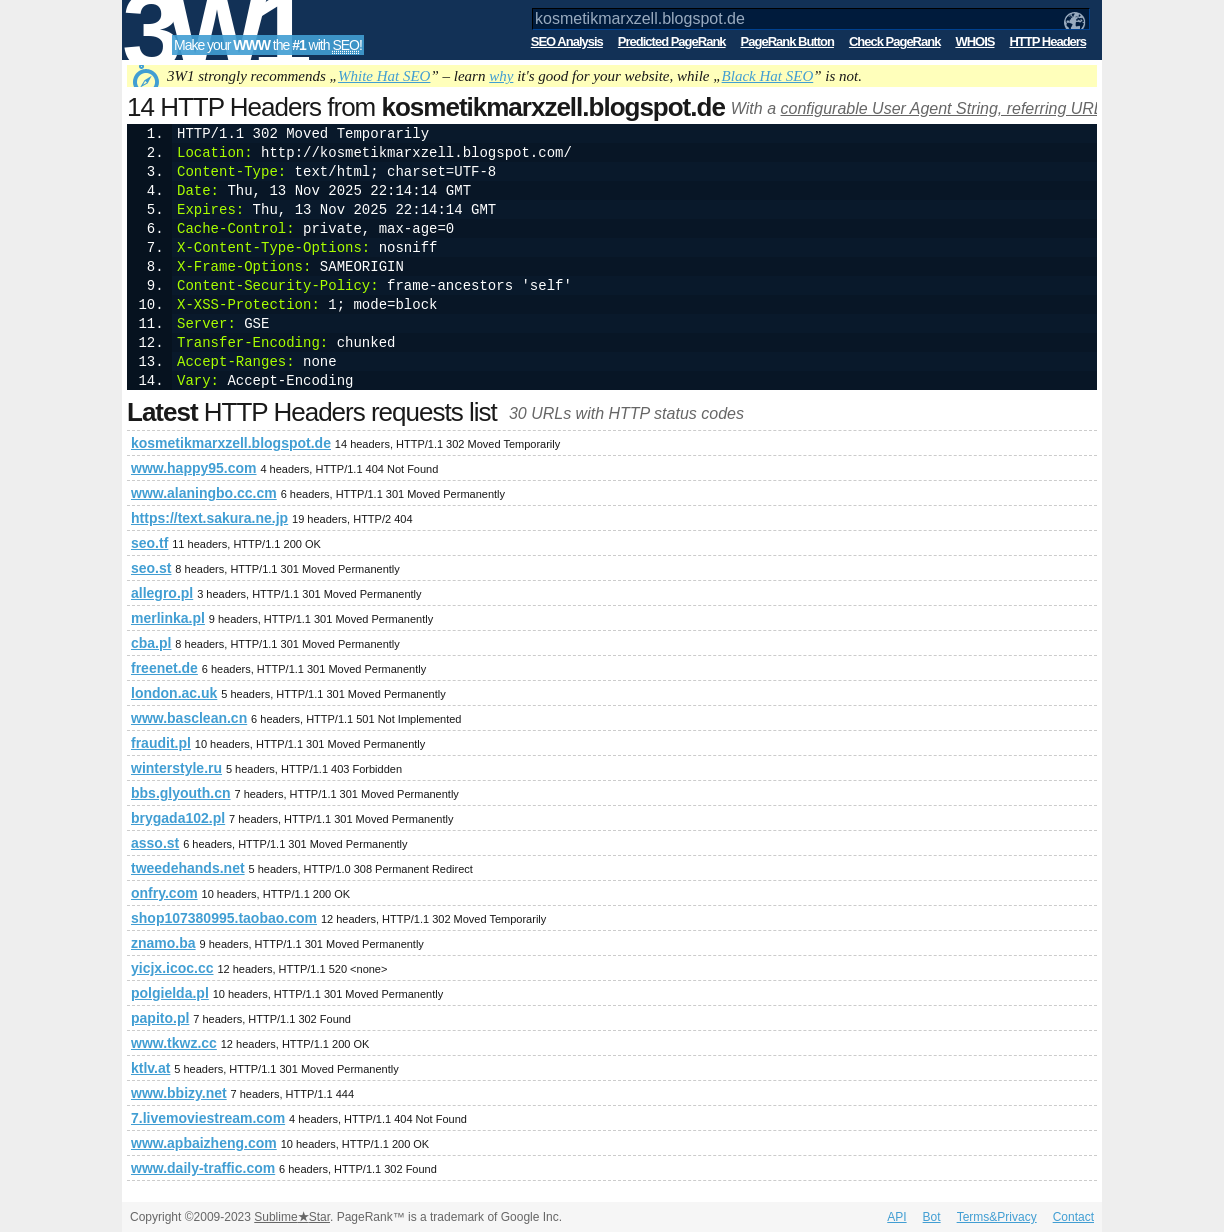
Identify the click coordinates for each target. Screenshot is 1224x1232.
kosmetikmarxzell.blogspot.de (231, 443)
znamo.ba (163, 943)
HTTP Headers (1047, 41)
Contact (1073, 1217)
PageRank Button (787, 41)
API (896, 1217)
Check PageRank (895, 41)
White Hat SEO (384, 76)
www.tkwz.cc (174, 1043)
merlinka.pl (168, 618)
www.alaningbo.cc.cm (204, 493)
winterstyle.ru (176, 768)
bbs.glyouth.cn (181, 793)
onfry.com (164, 893)
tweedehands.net (188, 868)
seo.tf (149, 543)
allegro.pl (162, 593)
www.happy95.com (194, 468)
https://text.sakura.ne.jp (209, 518)
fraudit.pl (161, 743)
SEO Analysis (567, 41)
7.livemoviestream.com (208, 1118)
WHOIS (974, 41)
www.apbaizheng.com (204, 1143)
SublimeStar (292, 1217)
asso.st (155, 843)
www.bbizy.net (179, 1093)
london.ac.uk (174, 693)
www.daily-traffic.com (203, 1168)
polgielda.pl (170, 993)
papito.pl (160, 1018)
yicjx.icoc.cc (172, 968)
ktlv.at (150, 1068)
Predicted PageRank (672, 41)
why (501, 76)
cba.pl (151, 643)
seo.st (151, 568)
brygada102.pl (178, 818)
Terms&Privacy (997, 1217)
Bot (932, 1217)
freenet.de (164, 668)
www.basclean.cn (189, 718)
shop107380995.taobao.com (224, 918)
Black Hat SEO (768, 76)
